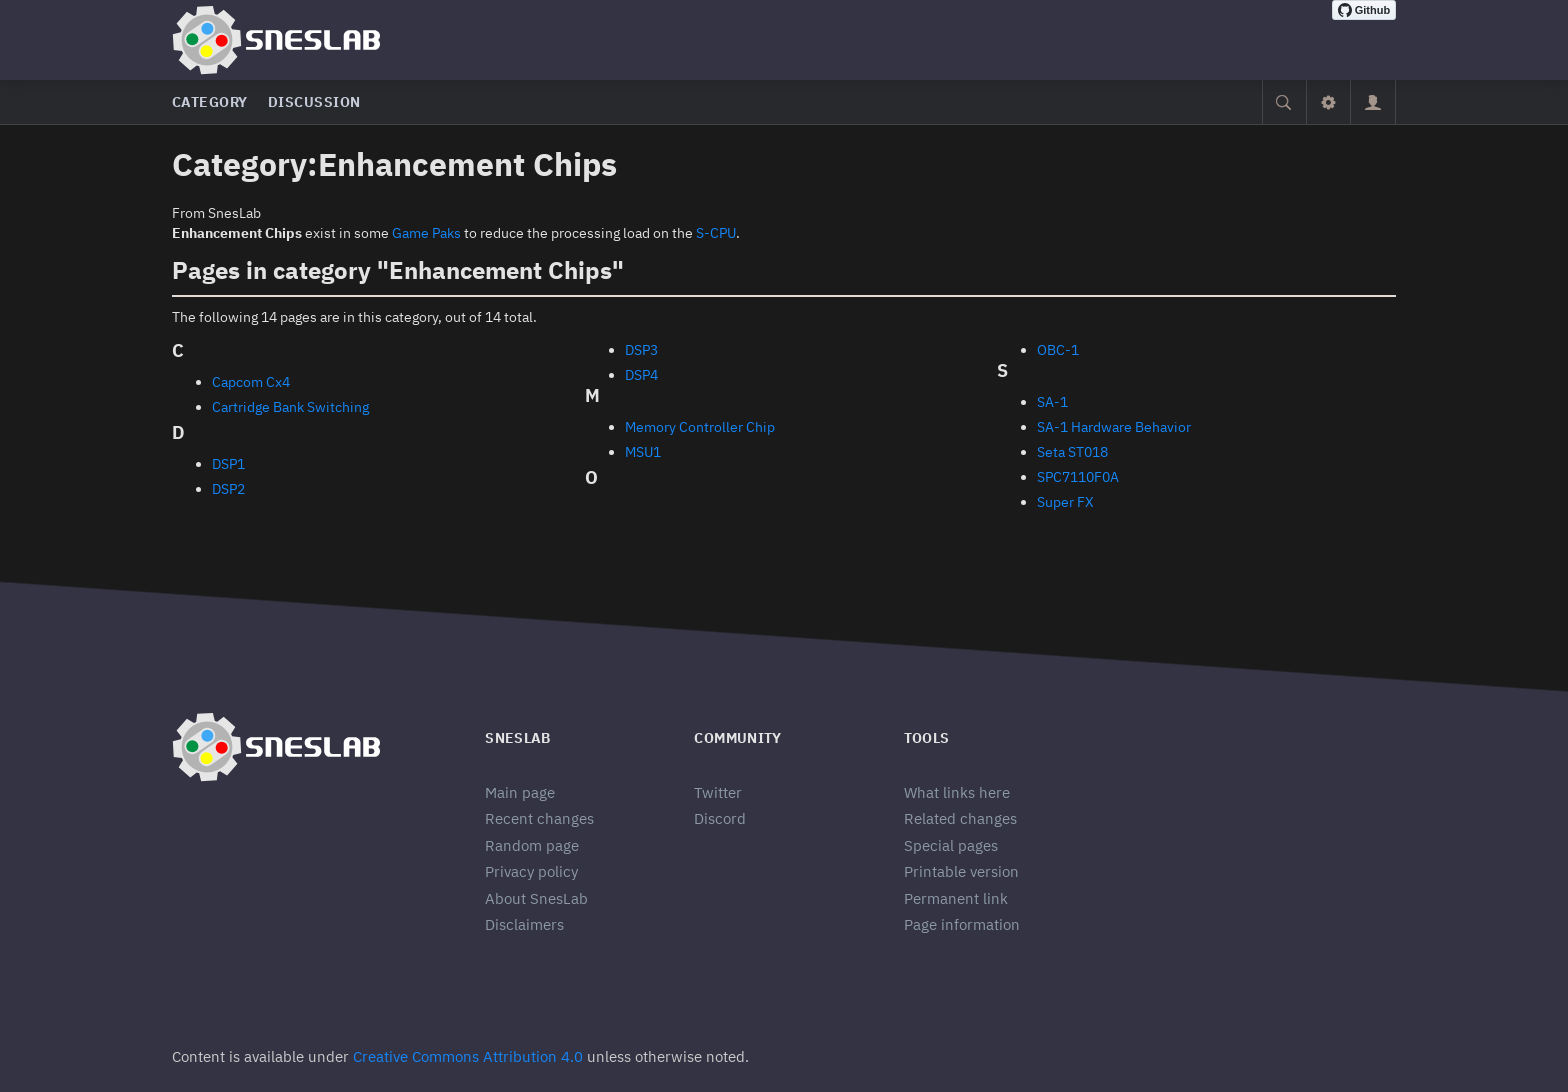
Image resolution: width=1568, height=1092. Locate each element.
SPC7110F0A (1078, 477)
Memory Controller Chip (700, 427)
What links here (957, 792)
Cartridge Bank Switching (290, 407)
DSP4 (641, 375)
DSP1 (228, 464)
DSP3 (641, 350)
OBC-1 (1058, 350)
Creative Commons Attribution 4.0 (468, 1056)
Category (210, 102)
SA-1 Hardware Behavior (1114, 427)
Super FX (1065, 502)
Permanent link (956, 898)
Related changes (960, 818)
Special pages (951, 845)
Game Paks (426, 233)
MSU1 (643, 452)
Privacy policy (531, 871)
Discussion (314, 102)
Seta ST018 (1072, 452)
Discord (720, 818)
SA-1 (1052, 402)
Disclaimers (524, 924)
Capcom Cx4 (251, 382)
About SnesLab (536, 898)
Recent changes (539, 818)
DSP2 (228, 489)
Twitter (718, 792)
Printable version (961, 871)
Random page (532, 845)
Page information (962, 924)
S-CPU (716, 233)
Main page (520, 792)
